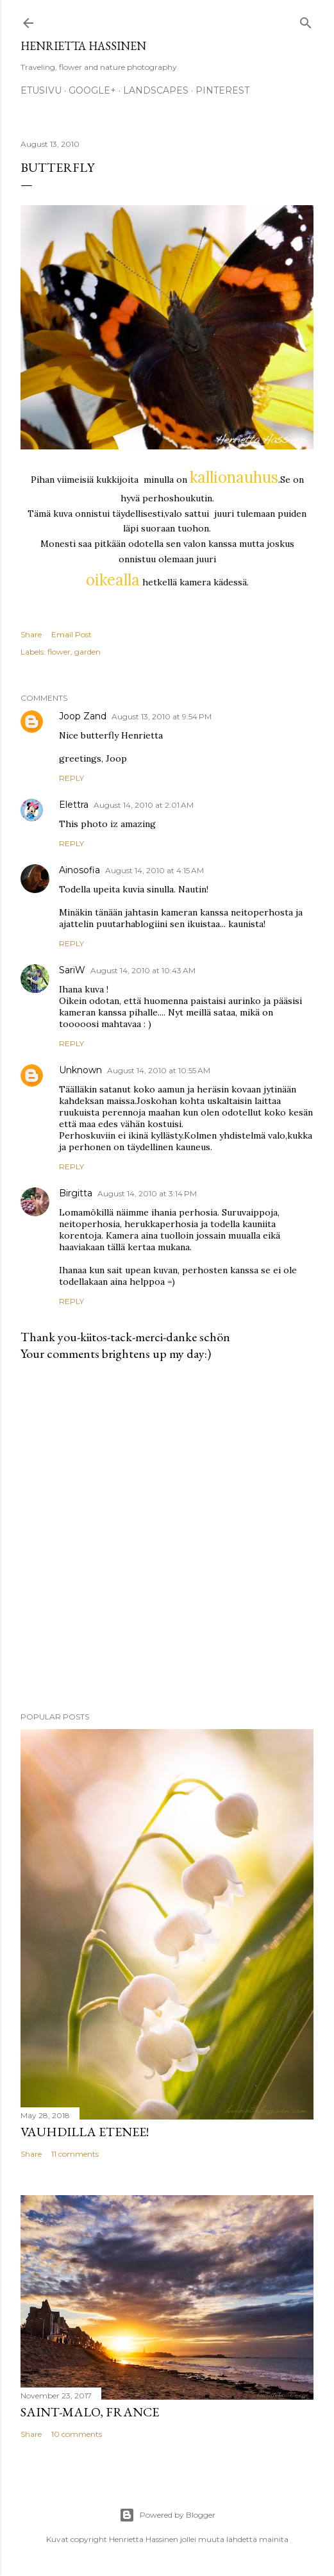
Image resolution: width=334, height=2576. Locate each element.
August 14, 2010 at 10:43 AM (143, 970)
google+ (92, 90)
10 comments (76, 2434)
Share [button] (31, 634)
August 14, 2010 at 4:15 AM (154, 870)
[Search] (305, 20)
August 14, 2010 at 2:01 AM (144, 805)
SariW (72, 970)
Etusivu (41, 90)
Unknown (80, 1070)
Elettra (73, 804)
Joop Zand (82, 716)
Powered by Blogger (167, 2515)
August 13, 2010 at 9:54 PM (162, 716)
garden (87, 652)
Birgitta (75, 1193)
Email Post (71, 634)
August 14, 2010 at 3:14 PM (147, 1193)
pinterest (222, 90)
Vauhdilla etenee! (85, 2131)
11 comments (75, 2154)
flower (59, 652)
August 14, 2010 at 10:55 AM (158, 1070)
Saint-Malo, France (90, 2412)
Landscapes (155, 90)
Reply (71, 778)
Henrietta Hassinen (83, 45)
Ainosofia (79, 870)
